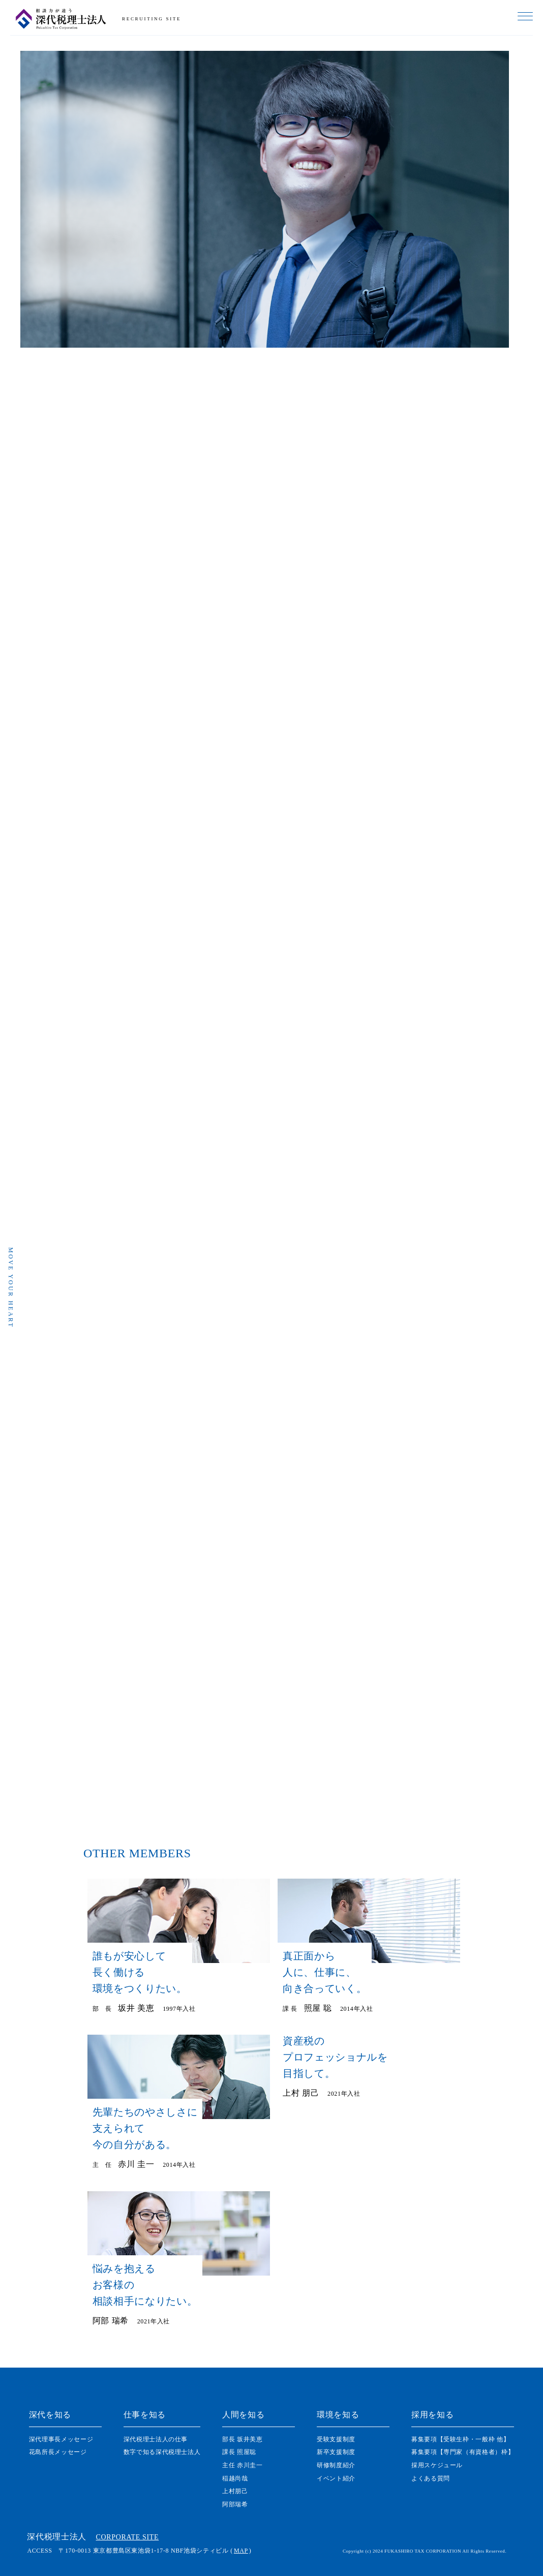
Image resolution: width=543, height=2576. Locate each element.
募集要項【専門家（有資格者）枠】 (462, 2452)
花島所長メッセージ (58, 2452)
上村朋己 (235, 2491)
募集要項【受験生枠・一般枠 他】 (460, 2439)
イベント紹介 (336, 2478)
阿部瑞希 (235, 2504)
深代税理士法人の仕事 (156, 2439)
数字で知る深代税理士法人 (162, 2452)
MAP (241, 2550)
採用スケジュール (437, 2465)
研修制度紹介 (336, 2465)
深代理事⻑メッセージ (61, 2439)
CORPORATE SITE (127, 2537)
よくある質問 (430, 2478)
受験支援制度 (336, 2439)
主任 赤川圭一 (242, 2465)
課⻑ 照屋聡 (239, 2452)
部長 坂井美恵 (242, 2439)
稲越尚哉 (235, 2478)
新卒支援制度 (336, 2452)
